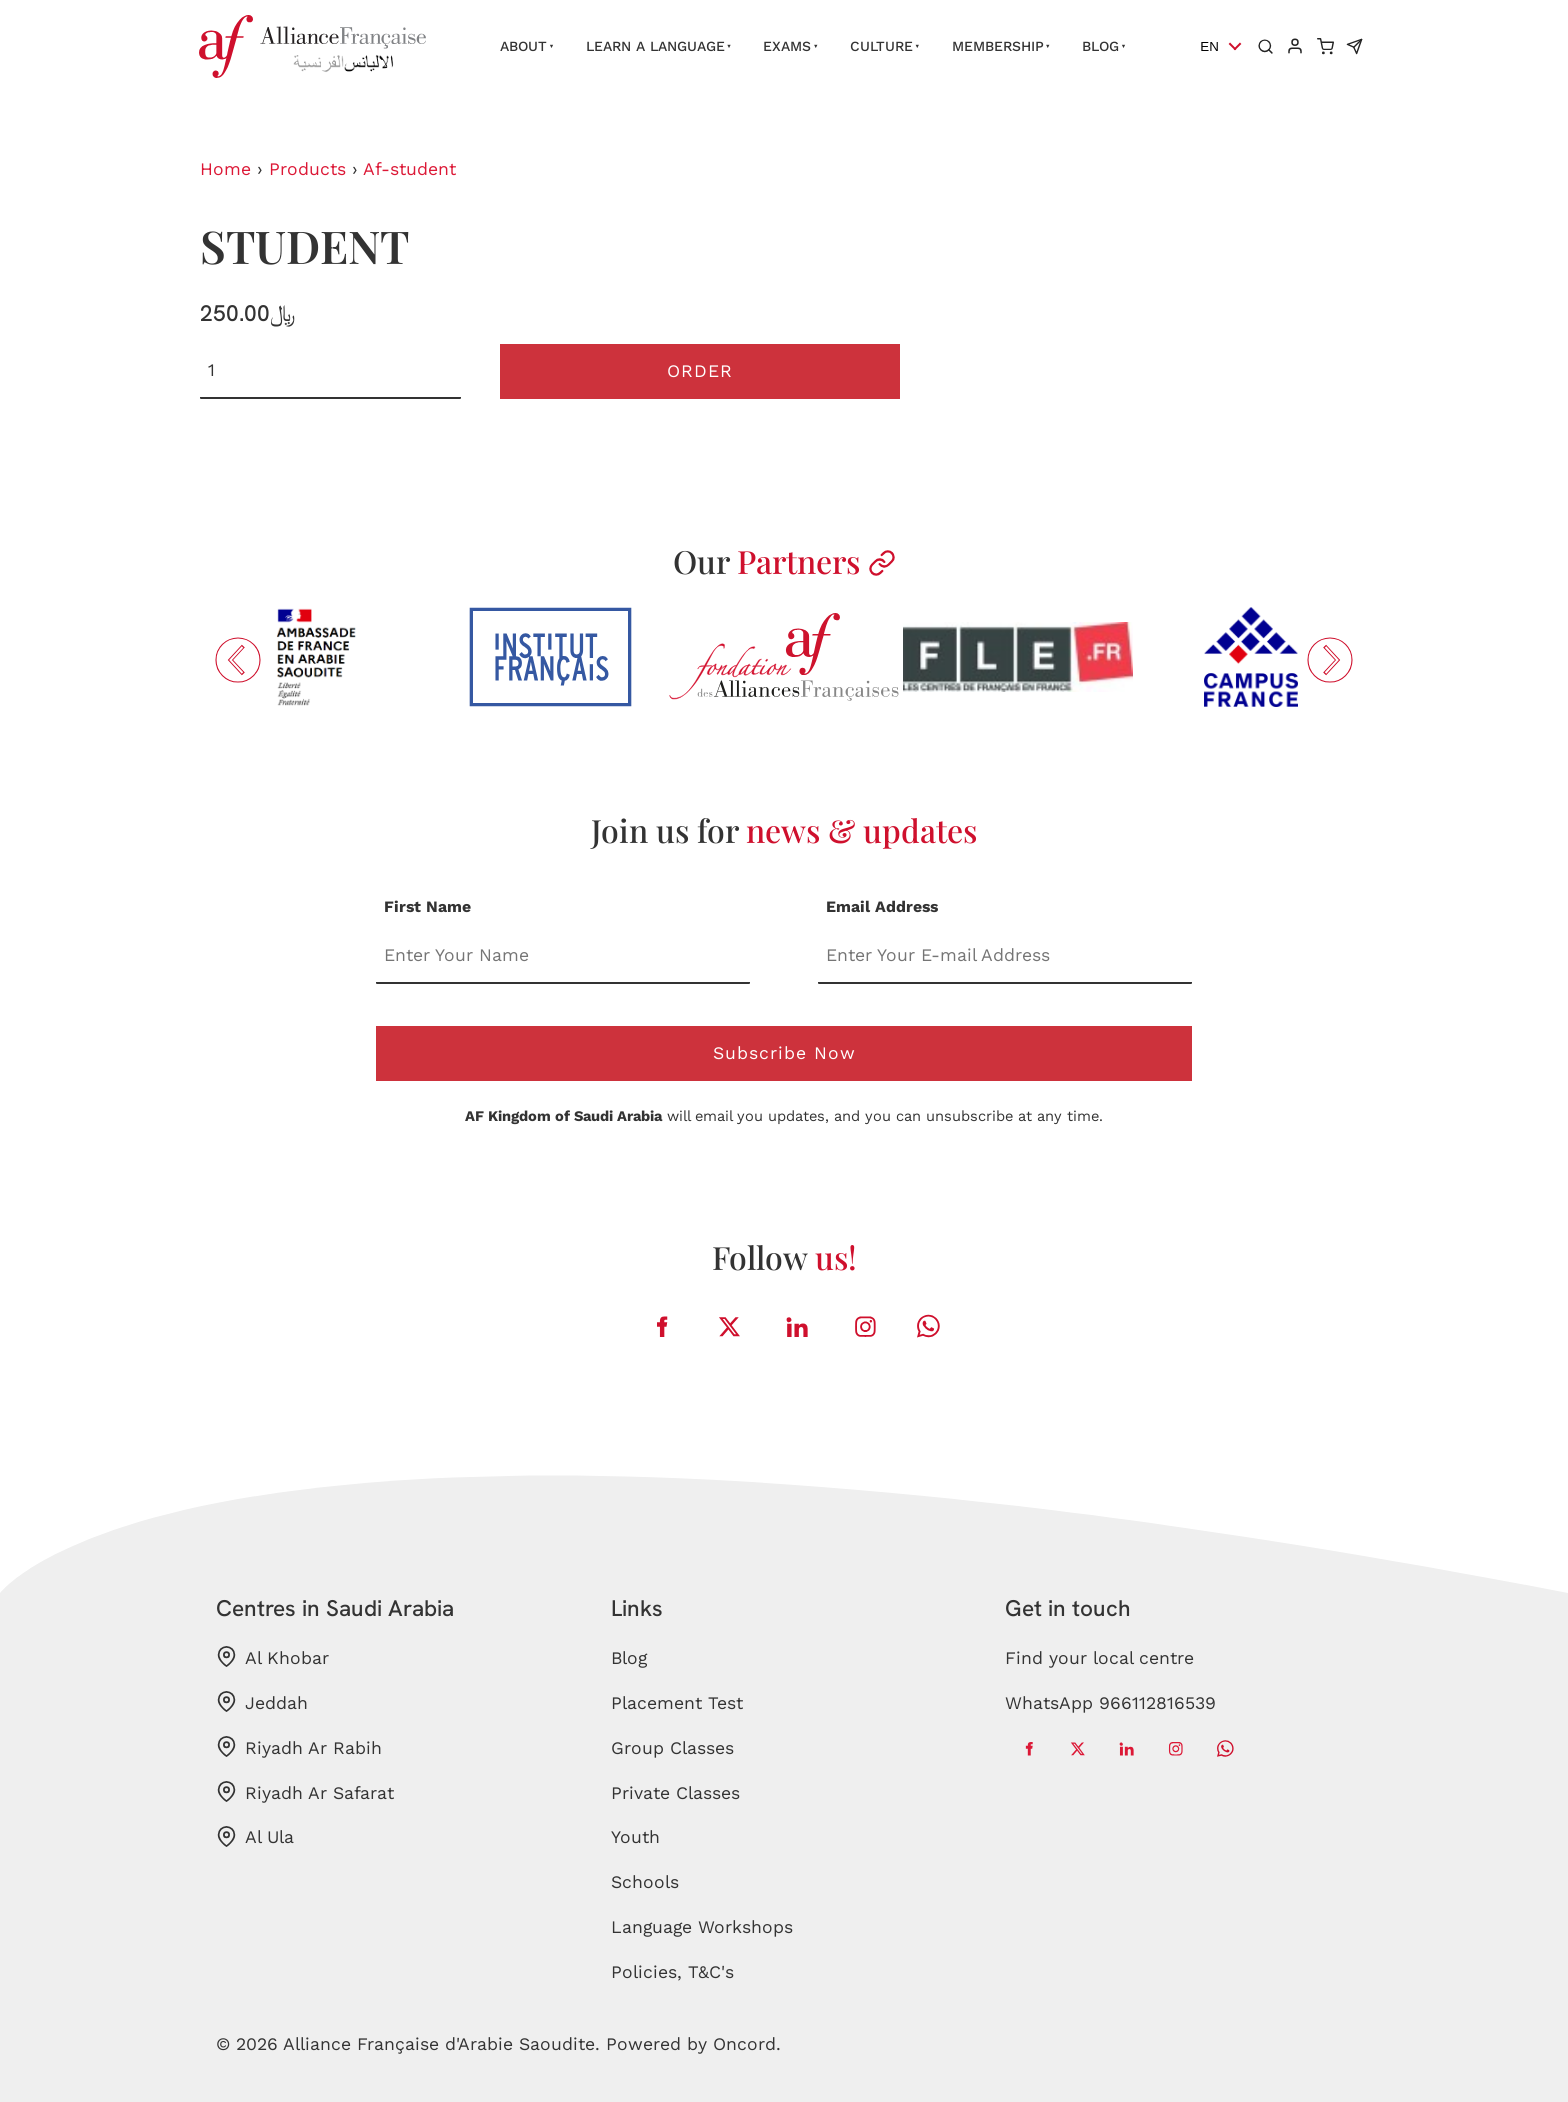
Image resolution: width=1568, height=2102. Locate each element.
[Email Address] (1005, 956)
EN (1209, 46)
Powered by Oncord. (693, 2044)
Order (700, 371)
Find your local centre (1099, 1658)
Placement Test (677, 1703)
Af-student (409, 169)
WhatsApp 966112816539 (1110, 1703)
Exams (787, 46)
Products (307, 169)
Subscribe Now (784, 1053)
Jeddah (262, 1702)
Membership (998, 46)
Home (225, 169)
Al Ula (255, 1837)
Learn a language (655, 46)
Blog (1100, 46)
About (523, 46)
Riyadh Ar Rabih (299, 1747)
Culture (881, 46)
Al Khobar (272, 1657)
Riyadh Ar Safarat (305, 1792)
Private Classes (675, 1793)
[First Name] (563, 956)
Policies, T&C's (672, 1972)
